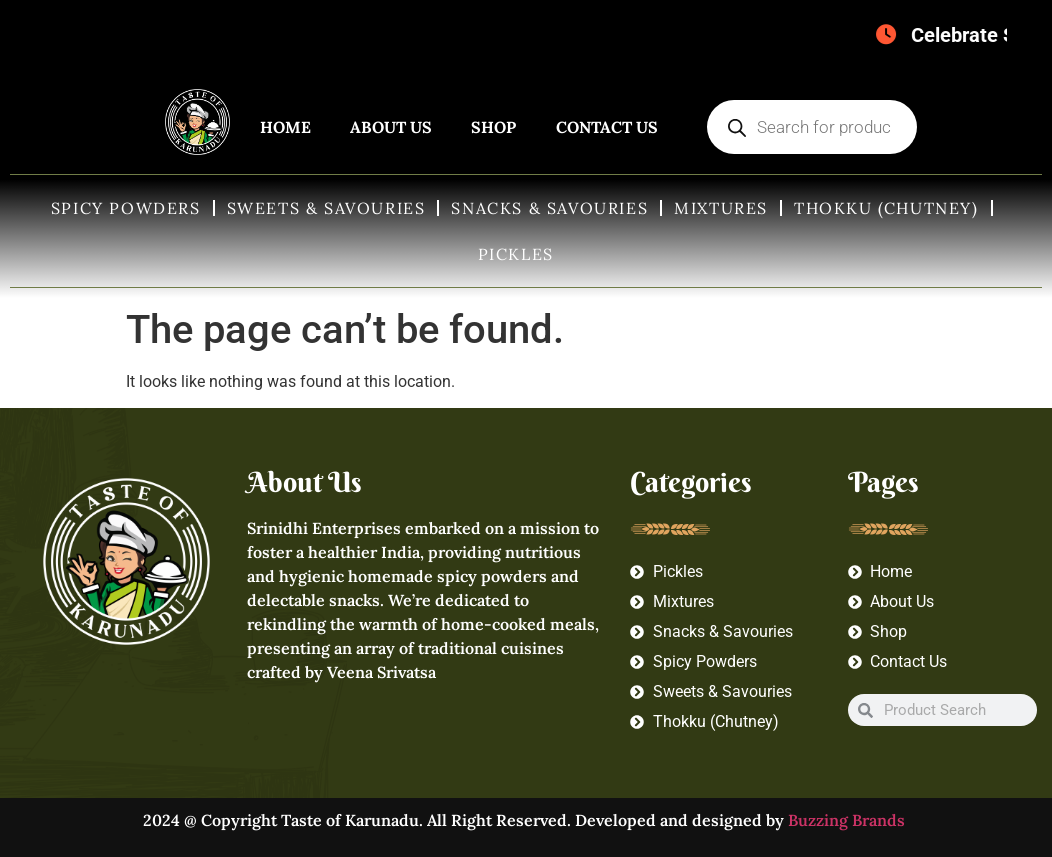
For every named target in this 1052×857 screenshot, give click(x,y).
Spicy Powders (126, 208)
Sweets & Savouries (326, 208)
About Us (391, 127)
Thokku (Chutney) (886, 208)
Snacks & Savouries (549, 208)
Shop (493, 127)
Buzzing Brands (848, 820)
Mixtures (721, 208)
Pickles (516, 254)
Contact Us (607, 127)
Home (285, 127)
